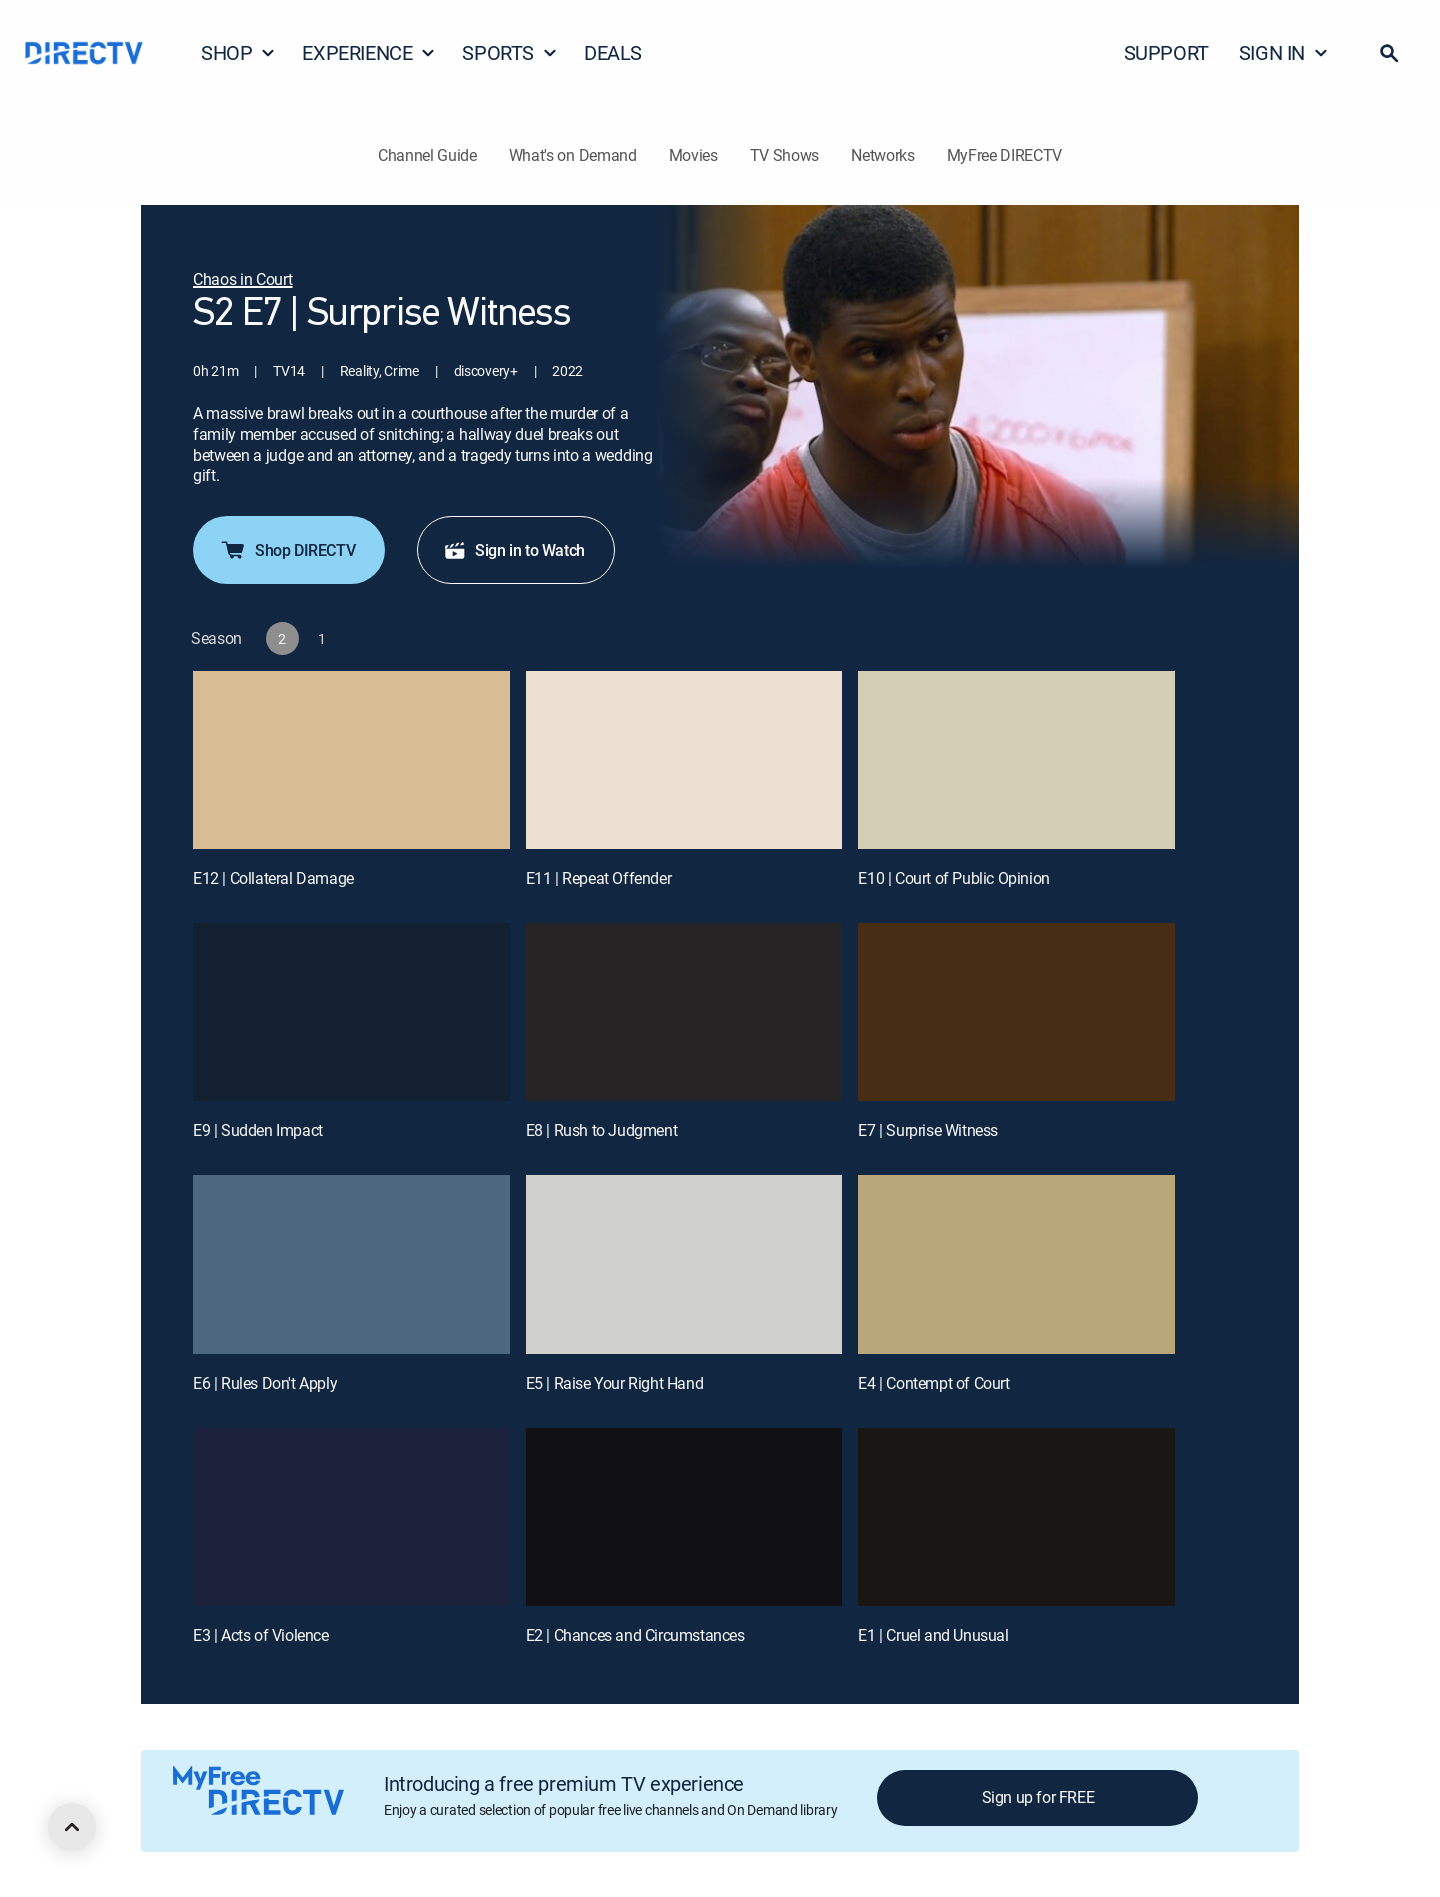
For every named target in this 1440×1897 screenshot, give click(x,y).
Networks (882, 155)
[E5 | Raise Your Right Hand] (684, 1264)
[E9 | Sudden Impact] (351, 1012)
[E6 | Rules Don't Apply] (351, 1264)
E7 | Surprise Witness (928, 1130)
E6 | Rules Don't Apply (265, 1383)
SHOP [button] (238, 52)
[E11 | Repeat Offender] (684, 760)
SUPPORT (1166, 52)
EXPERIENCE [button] (369, 52)
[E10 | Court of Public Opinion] (1016, 760)
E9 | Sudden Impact (258, 1130)
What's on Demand (573, 155)
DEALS (613, 52)
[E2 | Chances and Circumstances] (684, 1517)
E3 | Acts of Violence (261, 1635)
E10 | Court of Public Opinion (953, 878)
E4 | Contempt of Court (933, 1383)
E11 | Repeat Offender (599, 878)
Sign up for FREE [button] (1038, 1797)
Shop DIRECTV (287, 550)
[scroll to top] (72, 1827)
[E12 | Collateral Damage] (351, 760)
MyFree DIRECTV (1005, 155)
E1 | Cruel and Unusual (933, 1635)
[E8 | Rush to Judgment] (684, 1012)
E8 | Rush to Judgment (602, 1130)
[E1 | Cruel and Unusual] (1016, 1517)
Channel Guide (427, 155)
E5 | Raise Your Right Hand (615, 1383)
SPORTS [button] (510, 52)
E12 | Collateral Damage (273, 878)
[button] (1389, 53)
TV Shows (784, 155)
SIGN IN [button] (1284, 52)
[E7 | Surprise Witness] (1016, 1012)
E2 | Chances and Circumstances (635, 1635)
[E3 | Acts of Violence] (351, 1517)
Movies (693, 155)
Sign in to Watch (514, 550)
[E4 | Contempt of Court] (1016, 1264)
